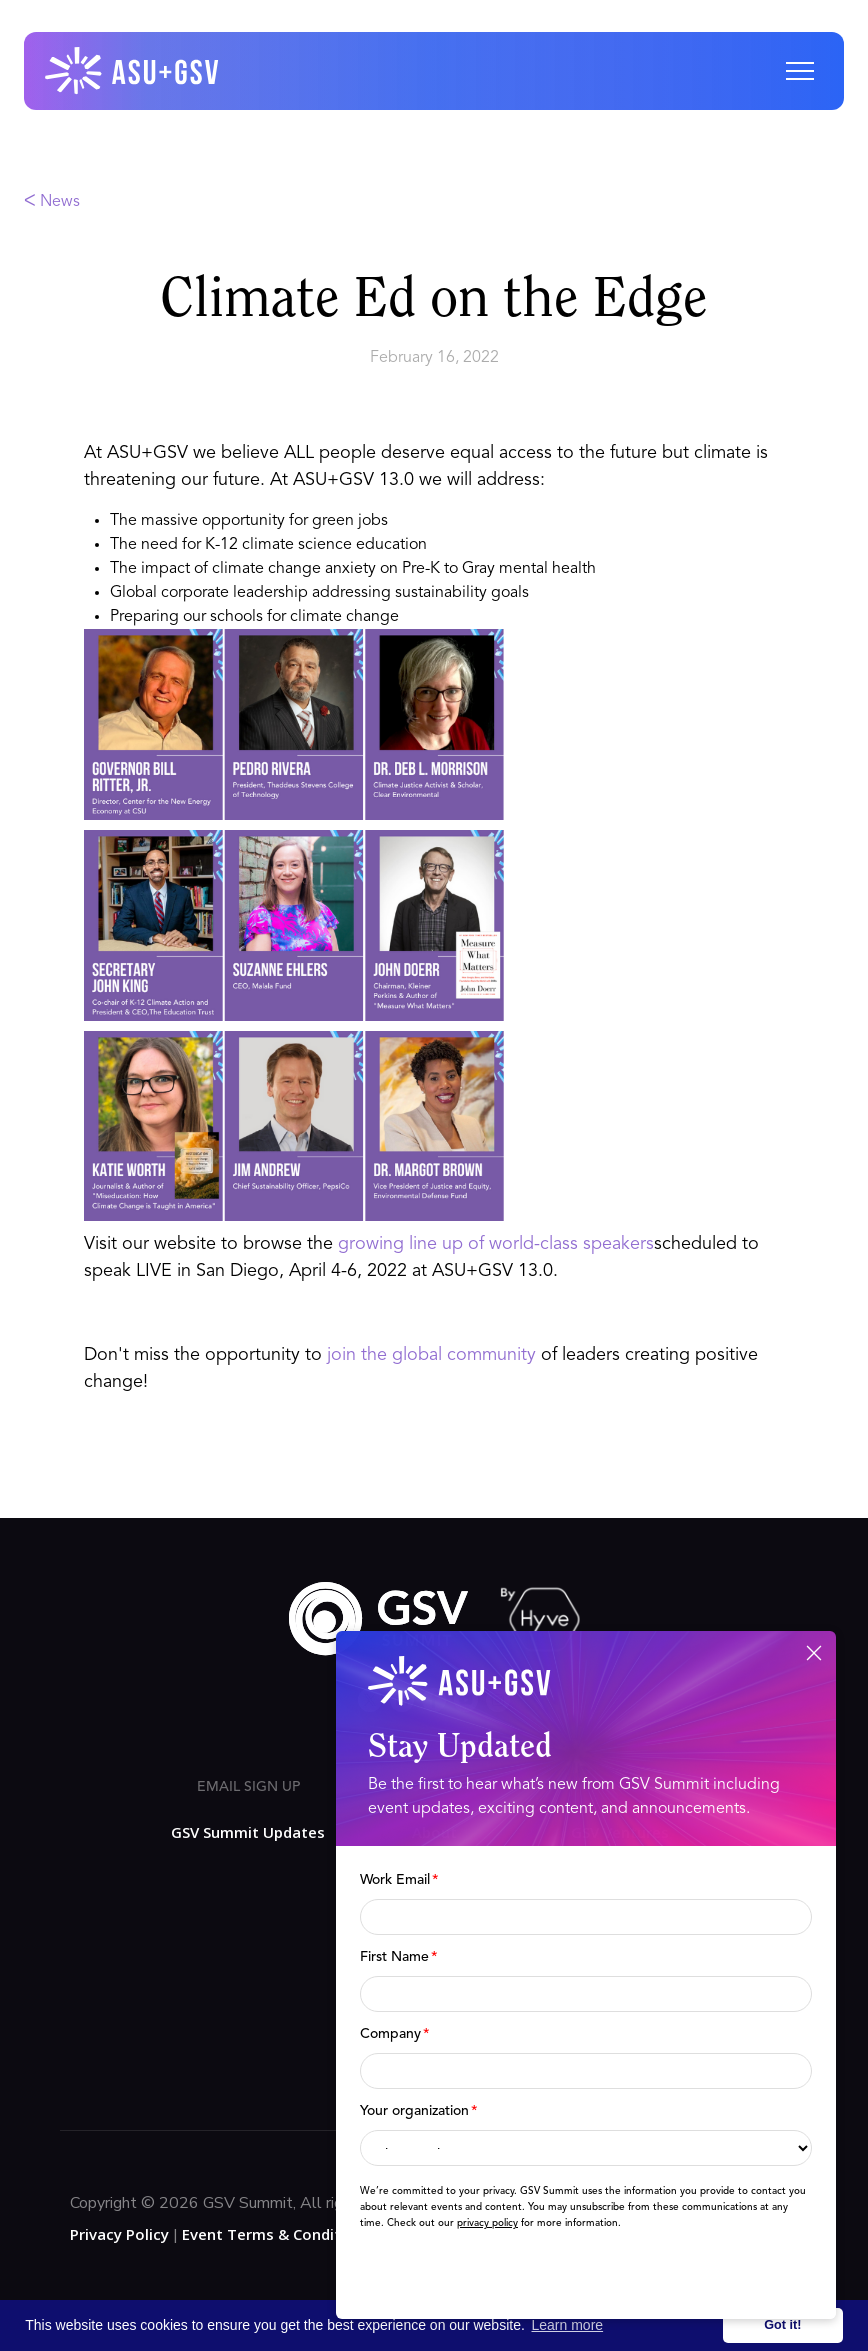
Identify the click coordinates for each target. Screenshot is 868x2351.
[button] (800, 71)
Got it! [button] (782, 2325)
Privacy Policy (119, 2234)
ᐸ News (52, 202)
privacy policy (487, 2223)
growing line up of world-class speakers (496, 1244)
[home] (133, 71)
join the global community (431, 1355)
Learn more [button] (568, 2325)
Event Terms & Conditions (277, 2234)
